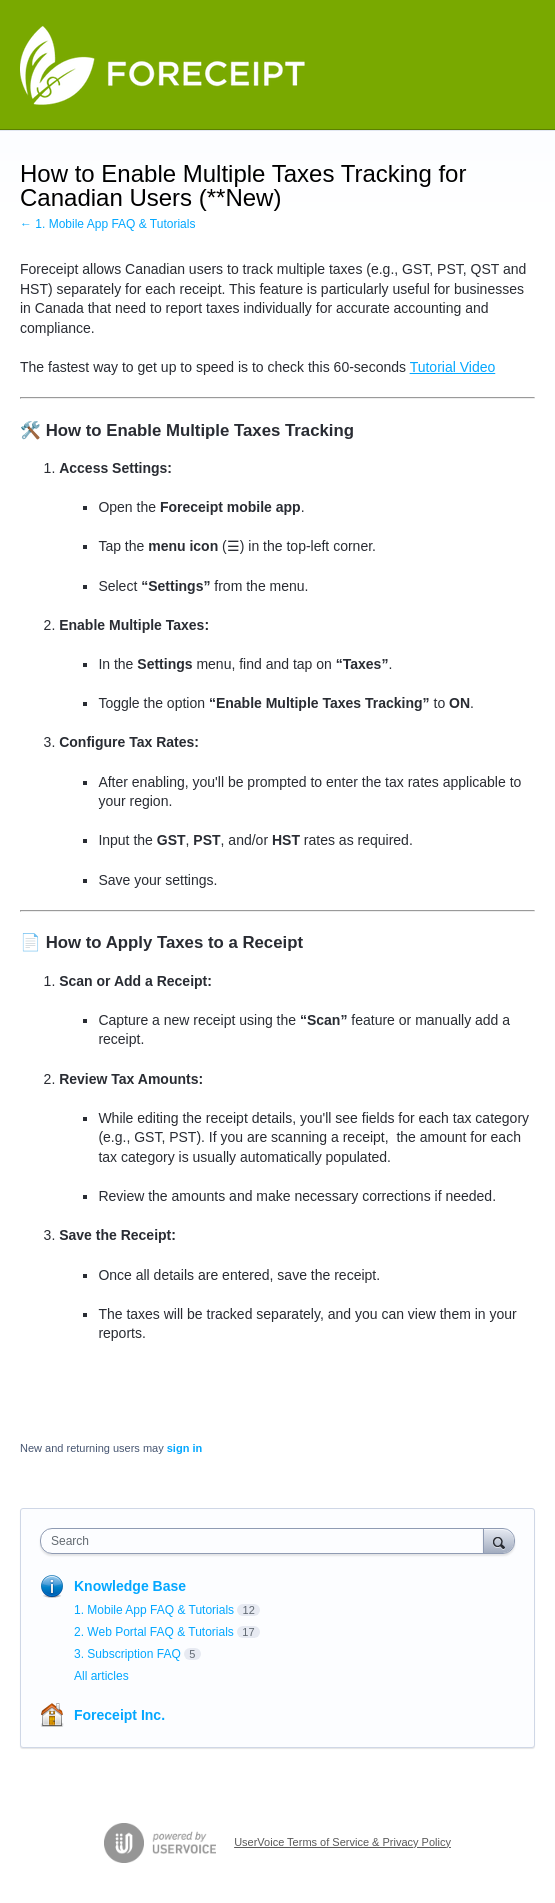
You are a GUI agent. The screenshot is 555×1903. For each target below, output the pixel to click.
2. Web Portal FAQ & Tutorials (154, 1632)
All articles (101, 1676)
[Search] (499, 1540)
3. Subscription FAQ (127, 1654)
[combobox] (266, 1541)
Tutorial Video (453, 367)
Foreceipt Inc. (119, 1715)
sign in (184, 1448)
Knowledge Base (130, 1586)
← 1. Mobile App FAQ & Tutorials (107, 224)
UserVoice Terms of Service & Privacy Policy (342, 1842)
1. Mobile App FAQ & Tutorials (154, 1610)
